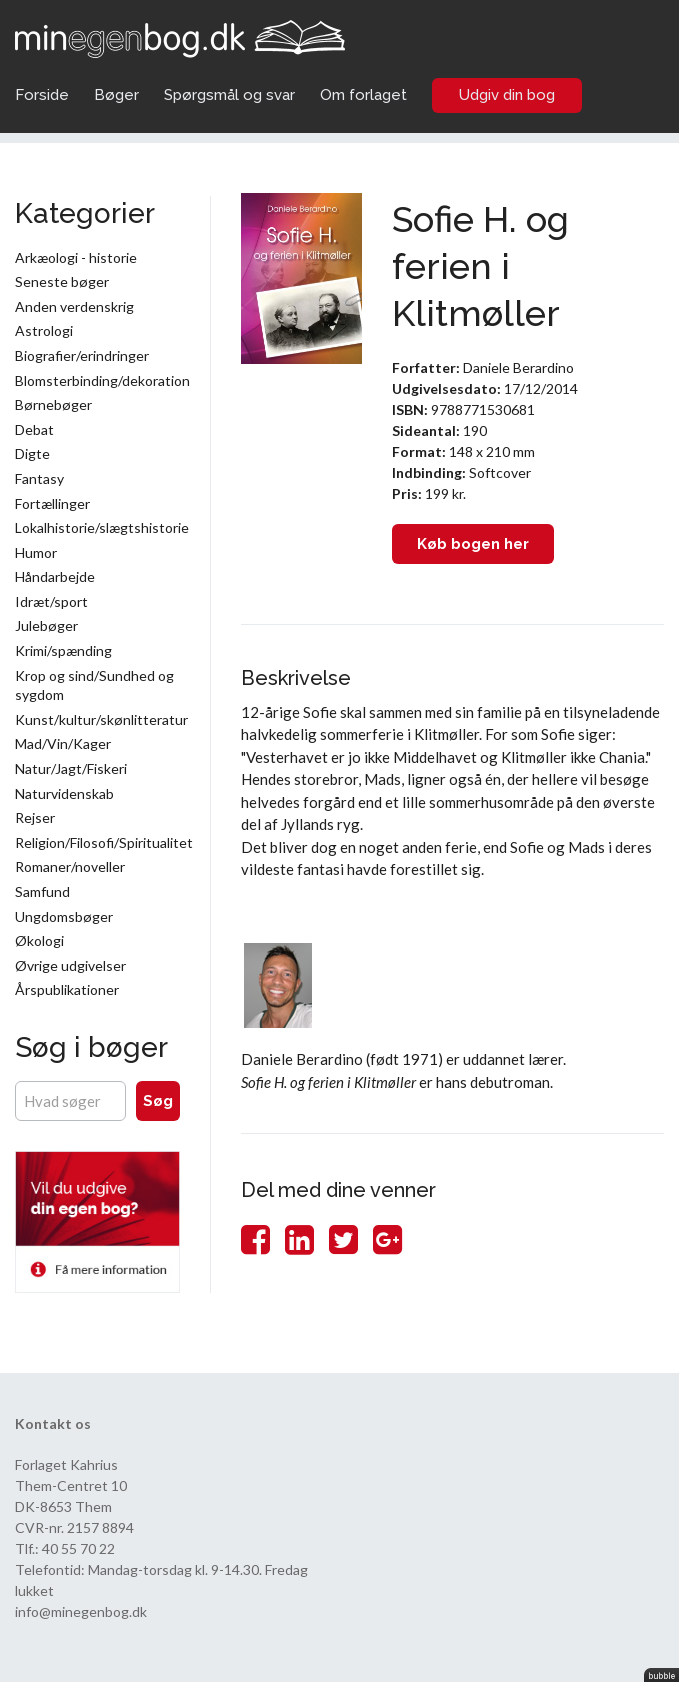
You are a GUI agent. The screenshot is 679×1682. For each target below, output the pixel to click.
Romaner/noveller (70, 866)
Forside (42, 95)
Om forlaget (363, 95)
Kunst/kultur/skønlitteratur (97, 719)
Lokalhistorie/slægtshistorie (97, 527)
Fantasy (39, 478)
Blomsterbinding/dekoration (97, 380)
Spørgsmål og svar (229, 95)
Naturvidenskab (64, 793)
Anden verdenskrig (74, 306)
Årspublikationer (67, 989)
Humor (36, 552)
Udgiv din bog (507, 95)
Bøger (116, 95)
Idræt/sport (51, 601)
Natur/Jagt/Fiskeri (71, 768)
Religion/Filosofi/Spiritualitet (97, 842)
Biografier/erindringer (82, 355)
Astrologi (44, 330)
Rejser (35, 817)
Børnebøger (53, 404)
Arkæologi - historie (76, 257)
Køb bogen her (473, 544)
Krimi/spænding (63, 650)
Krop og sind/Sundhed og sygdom (94, 685)
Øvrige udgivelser (70, 965)
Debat (34, 429)
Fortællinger (52, 503)
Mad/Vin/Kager (63, 743)
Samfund (42, 891)
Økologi (39, 940)
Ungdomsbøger (64, 916)
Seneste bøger (62, 281)
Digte (32, 453)
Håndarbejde (55, 576)
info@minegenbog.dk (81, 1611)
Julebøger (46, 625)
